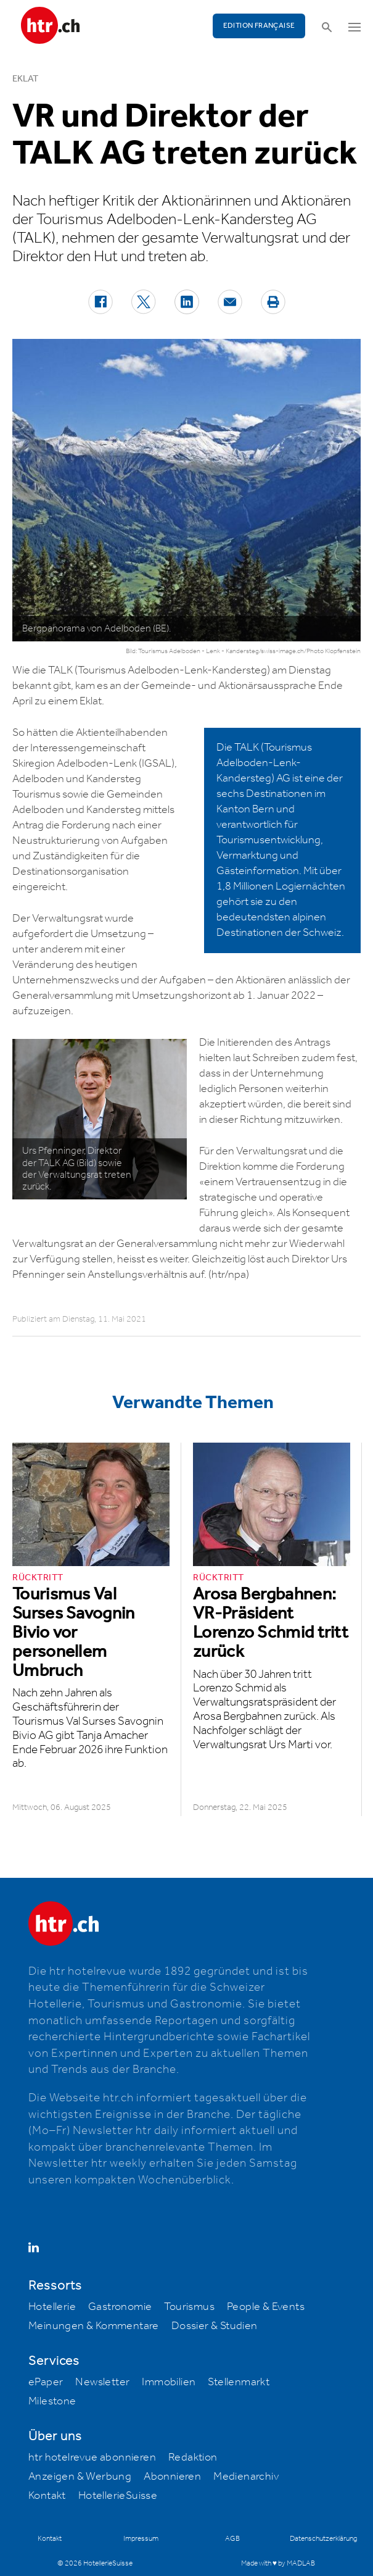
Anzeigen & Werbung (79, 2476)
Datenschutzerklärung (323, 2539)
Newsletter (102, 2382)
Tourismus (189, 2306)
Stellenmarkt (238, 2382)
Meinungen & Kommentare (93, 2326)
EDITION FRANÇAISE (259, 25)
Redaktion (193, 2457)
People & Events (266, 2306)
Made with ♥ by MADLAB (278, 2563)
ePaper (45, 2382)
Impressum (140, 2539)
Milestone (52, 2401)
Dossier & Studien (214, 2326)
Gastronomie (120, 2306)
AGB (232, 2539)
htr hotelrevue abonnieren (92, 2457)
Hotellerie (52, 2306)
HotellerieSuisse (117, 2495)
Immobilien (168, 2382)
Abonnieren (172, 2476)
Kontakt (47, 2495)
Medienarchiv (246, 2476)
